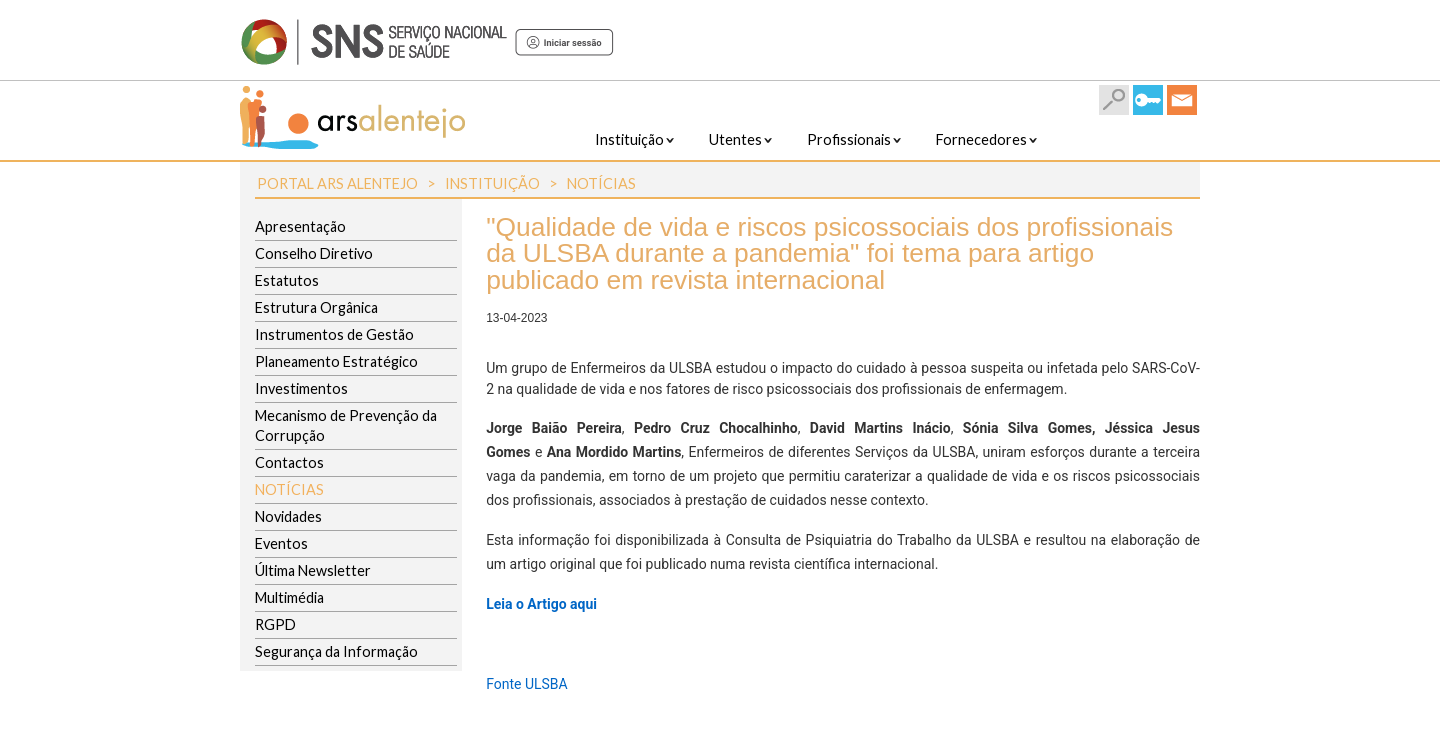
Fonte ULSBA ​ (528, 684)
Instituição (492, 183)
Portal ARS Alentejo (337, 183)
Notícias (601, 183)
